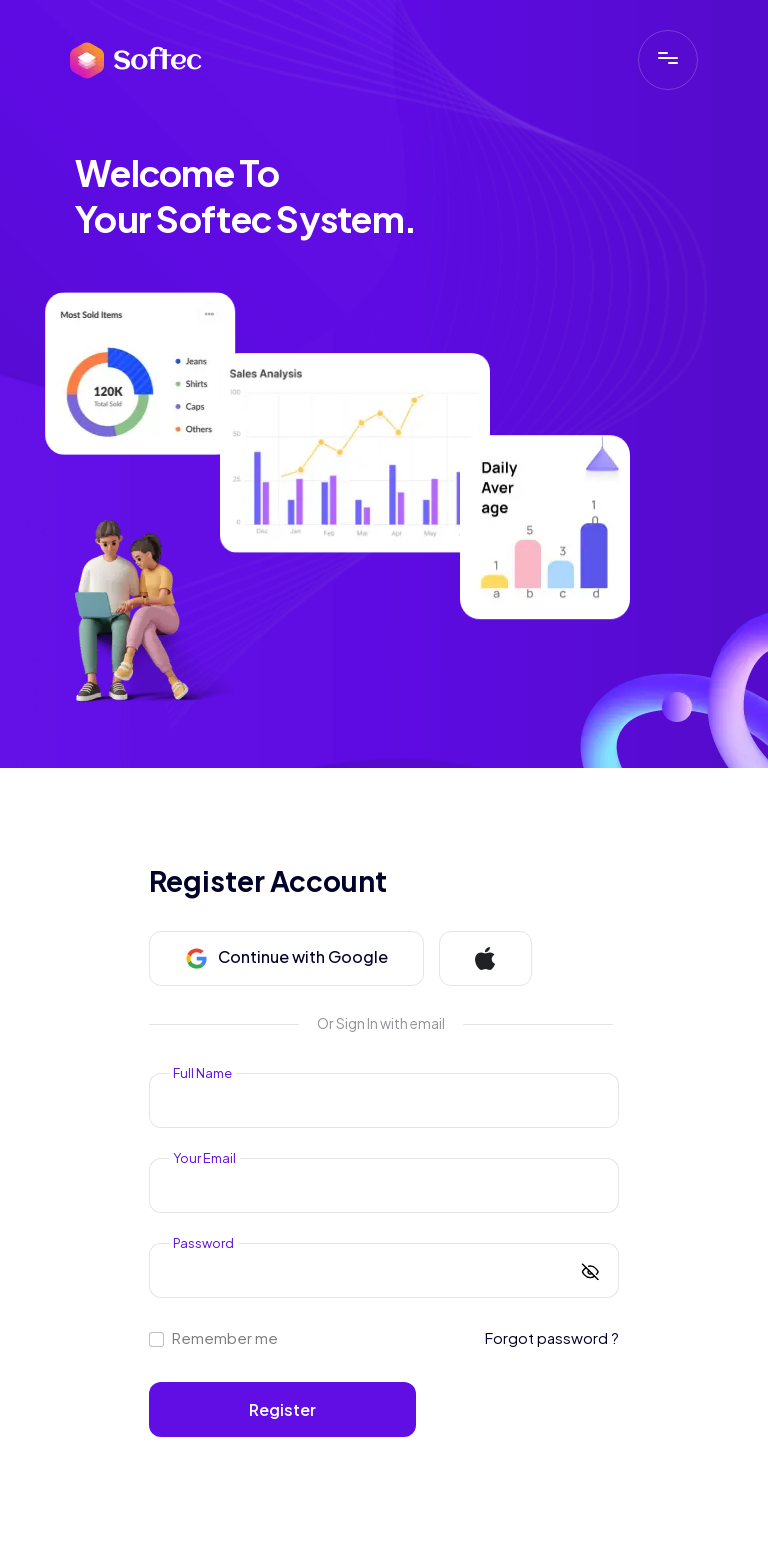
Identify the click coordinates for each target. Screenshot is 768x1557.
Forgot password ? (552, 1337)
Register (282, 1409)
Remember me (225, 1338)
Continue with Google (286, 958)
